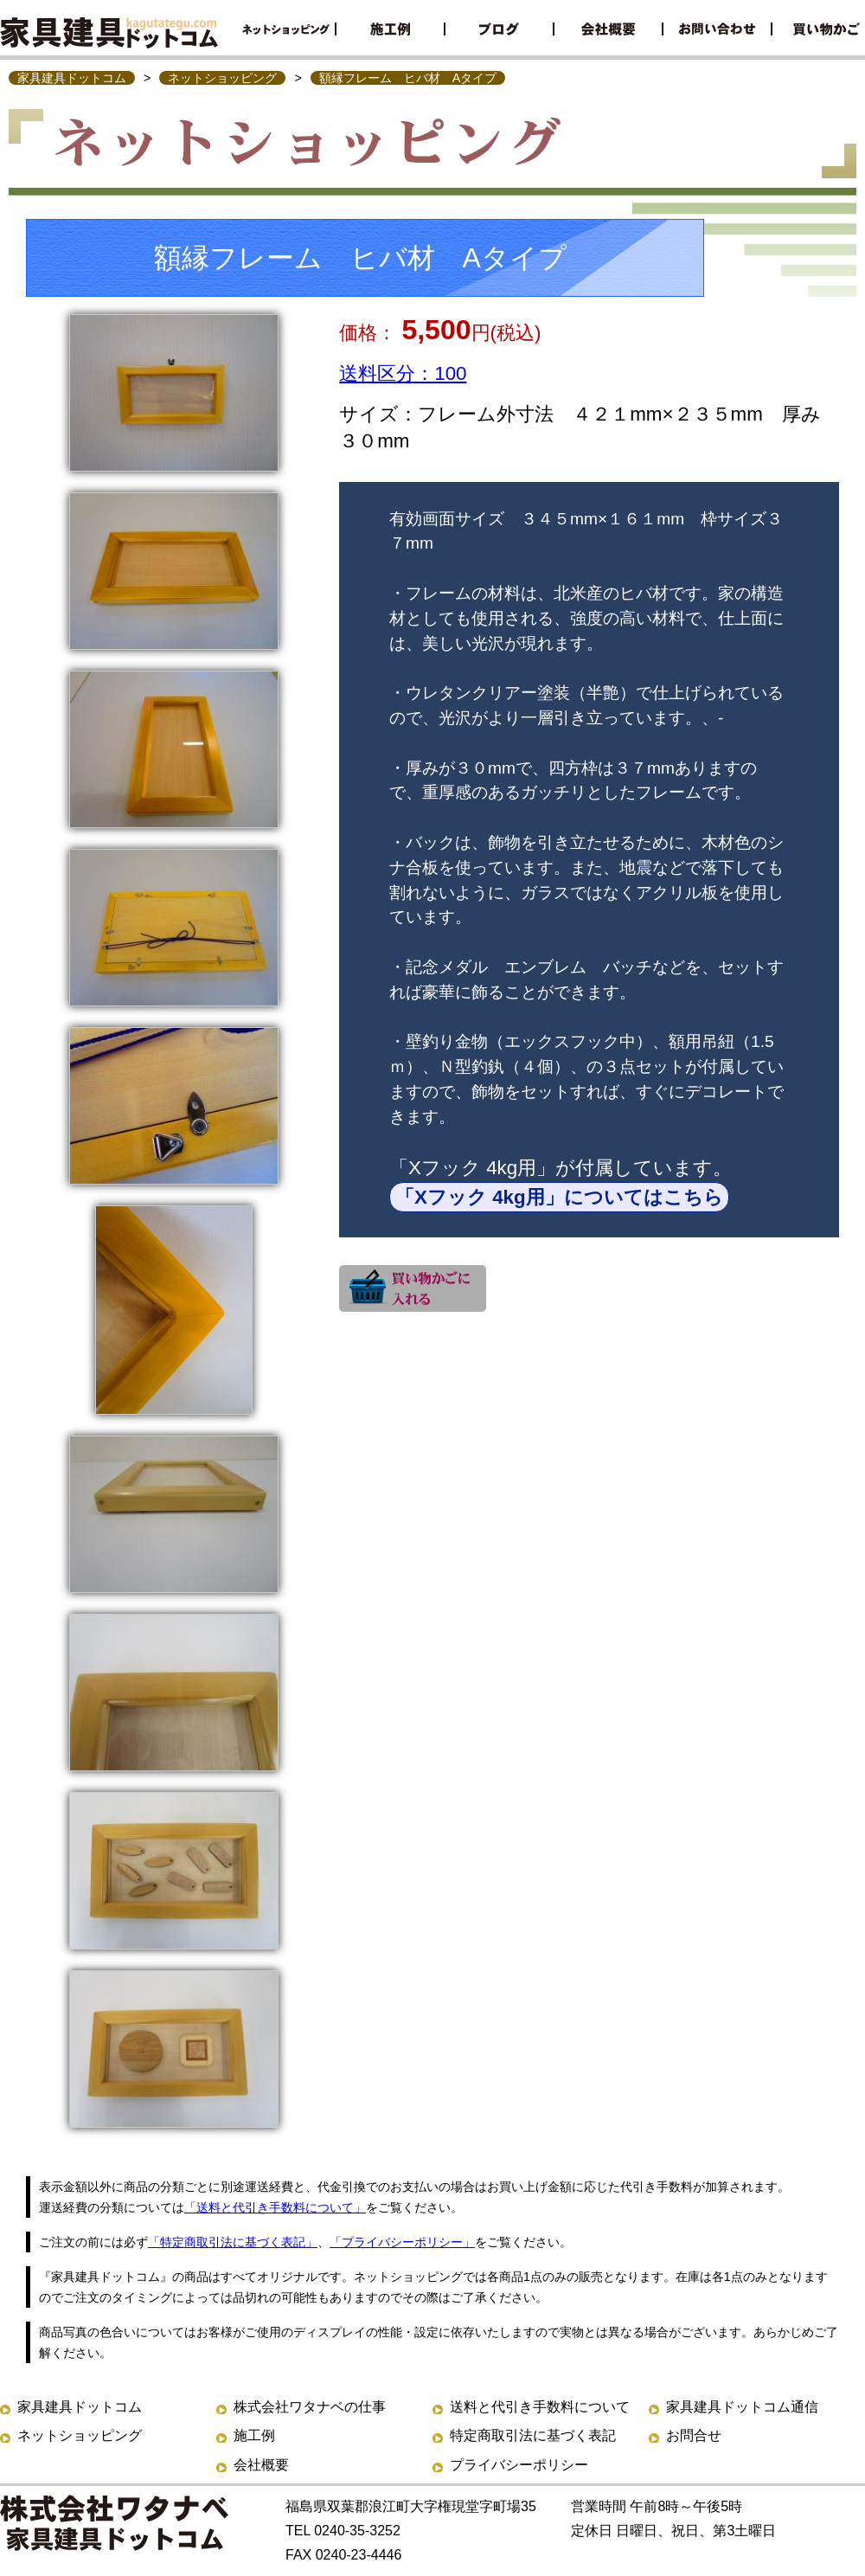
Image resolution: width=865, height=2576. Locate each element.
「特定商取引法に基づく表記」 (232, 2242)
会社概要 (261, 2464)
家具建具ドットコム (71, 78)
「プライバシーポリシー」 (402, 2242)
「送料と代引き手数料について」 (275, 2207)
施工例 (254, 2435)
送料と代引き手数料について (540, 2406)
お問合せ (693, 2435)
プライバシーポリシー (519, 2464)
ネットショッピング (222, 78)
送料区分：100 (402, 373)
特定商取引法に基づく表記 (533, 2435)
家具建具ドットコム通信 (742, 2406)
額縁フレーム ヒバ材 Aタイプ (408, 78)
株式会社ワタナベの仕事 (310, 2406)
